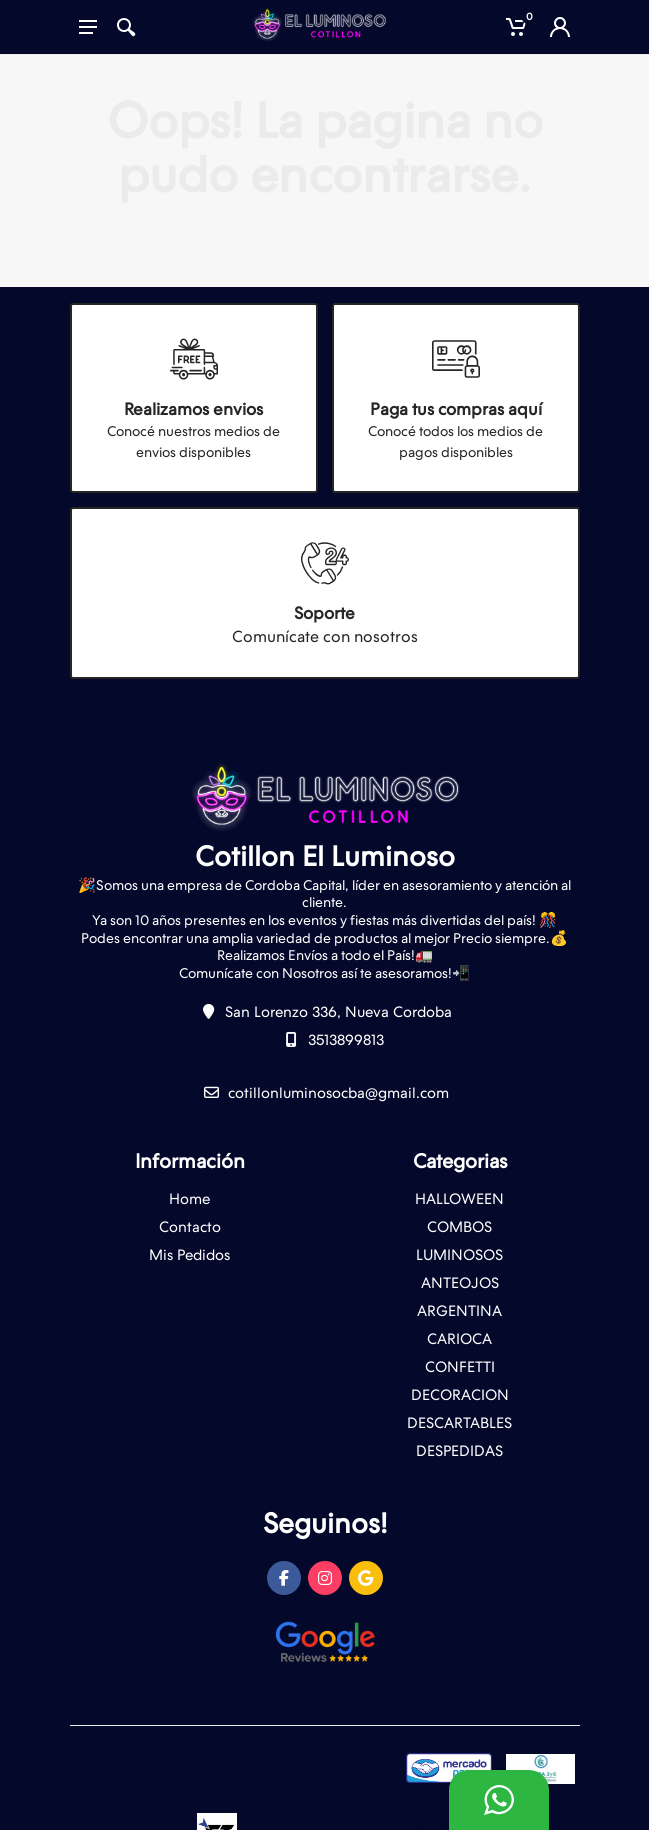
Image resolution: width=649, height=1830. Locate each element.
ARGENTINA (459, 1311)
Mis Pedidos (189, 1255)
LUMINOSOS (459, 1255)
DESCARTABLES (459, 1423)
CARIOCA (459, 1339)
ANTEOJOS (460, 1283)
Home (189, 1199)
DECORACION (460, 1395)
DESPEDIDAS (459, 1451)
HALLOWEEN (459, 1199)
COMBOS (459, 1227)
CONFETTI (460, 1367)
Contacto (190, 1227)
